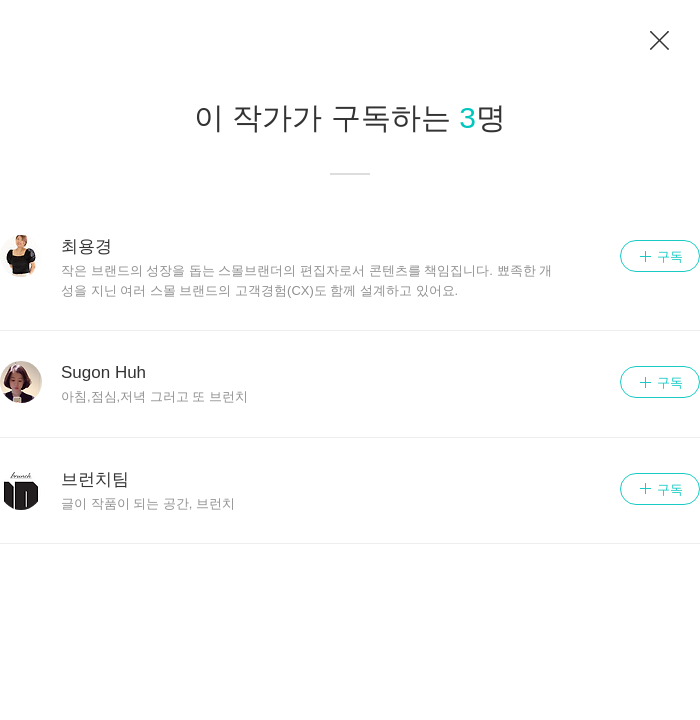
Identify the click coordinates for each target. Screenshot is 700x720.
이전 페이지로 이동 (660, 41)
